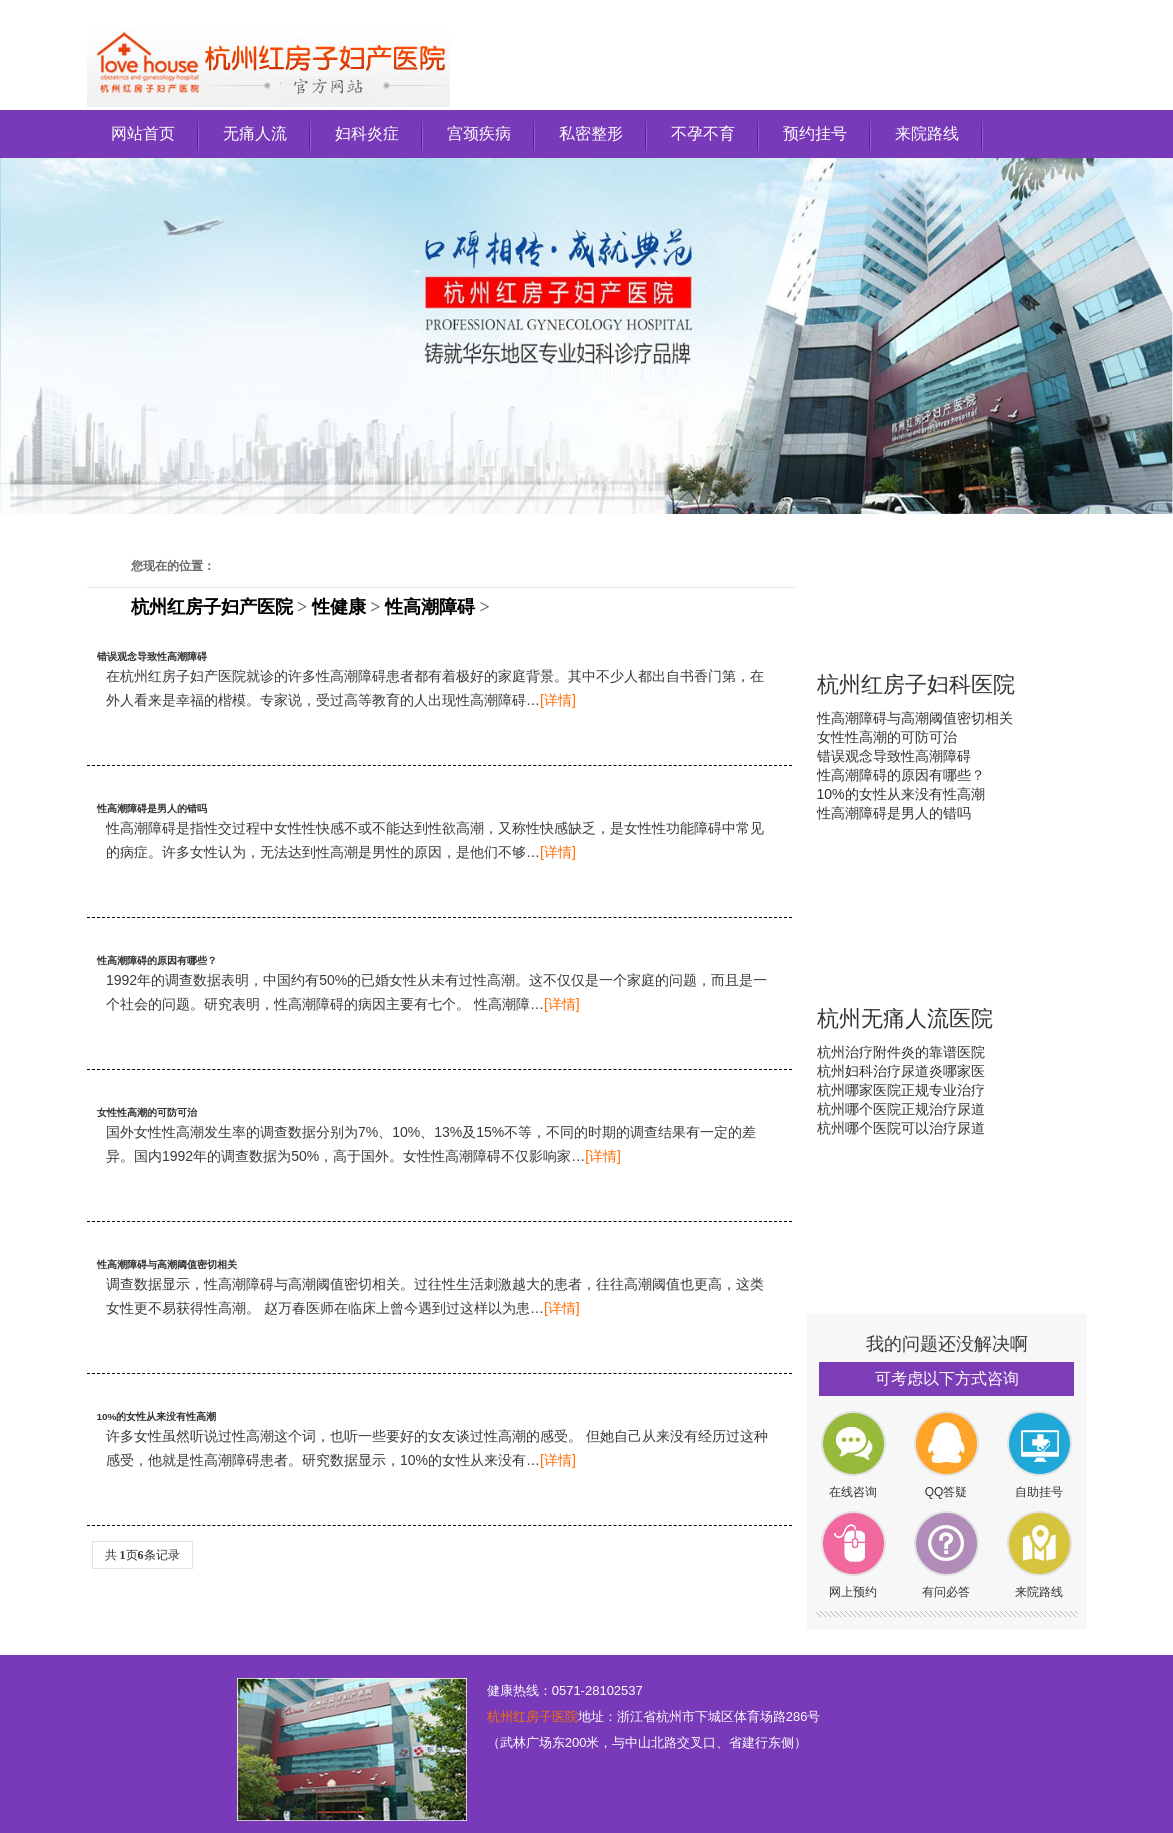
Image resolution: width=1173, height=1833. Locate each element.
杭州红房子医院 (532, 1716)
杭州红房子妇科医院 (916, 684)
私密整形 (591, 133)
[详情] (558, 700)
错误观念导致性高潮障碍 (152, 656)
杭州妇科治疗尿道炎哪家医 (901, 1071)
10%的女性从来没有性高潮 (157, 1416)
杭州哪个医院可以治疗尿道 (901, 1128)
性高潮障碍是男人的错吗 (152, 808)
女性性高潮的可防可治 (147, 1112)
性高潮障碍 (430, 607)
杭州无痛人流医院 (905, 1018)
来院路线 (927, 133)
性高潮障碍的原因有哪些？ (157, 960)
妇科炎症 (367, 133)
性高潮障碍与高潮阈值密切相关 (167, 1264)
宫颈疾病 (479, 133)
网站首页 (143, 133)
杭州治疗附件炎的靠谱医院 (901, 1052)
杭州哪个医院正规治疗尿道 (901, 1109)
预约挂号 (815, 133)
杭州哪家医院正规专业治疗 (901, 1090)
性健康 (339, 607)
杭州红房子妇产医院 (212, 607)
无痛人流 (255, 133)
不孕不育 (703, 133)
